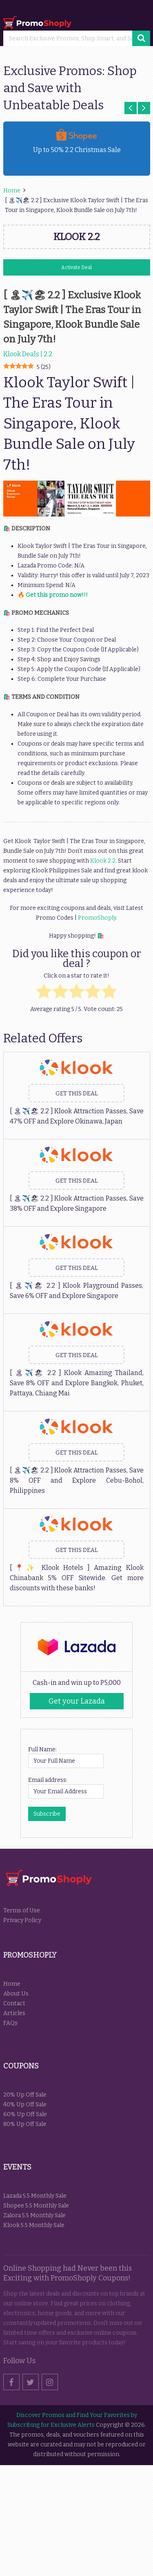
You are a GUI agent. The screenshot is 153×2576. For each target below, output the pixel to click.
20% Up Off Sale (25, 2094)
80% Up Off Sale (25, 2124)
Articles (14, 2013)
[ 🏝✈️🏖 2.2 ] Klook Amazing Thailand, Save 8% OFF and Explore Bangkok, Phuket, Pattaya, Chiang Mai (77, 1383)
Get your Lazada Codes (77, 1703)
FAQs (10, 2023)
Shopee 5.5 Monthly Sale (36, 2205)
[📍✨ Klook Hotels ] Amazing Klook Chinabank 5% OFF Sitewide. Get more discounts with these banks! (77, 1578)
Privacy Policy (22, 1920)
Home (11, 1983)
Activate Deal (76, 267)
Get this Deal (76, 1093)
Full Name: (42, 1749)
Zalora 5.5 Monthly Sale (34, 2215)
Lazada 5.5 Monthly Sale (35, 2195)
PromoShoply (97, 917)
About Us (16, 1993)
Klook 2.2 (102, 860)
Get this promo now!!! (57, 595)
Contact (14, 2003)
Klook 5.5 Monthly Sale (33, 2225)
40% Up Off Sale (25, 2104)
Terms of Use (21, 1910)
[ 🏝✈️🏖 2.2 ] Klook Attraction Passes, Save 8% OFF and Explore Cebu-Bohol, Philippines (77, 1480)
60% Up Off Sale (25, 2114)
